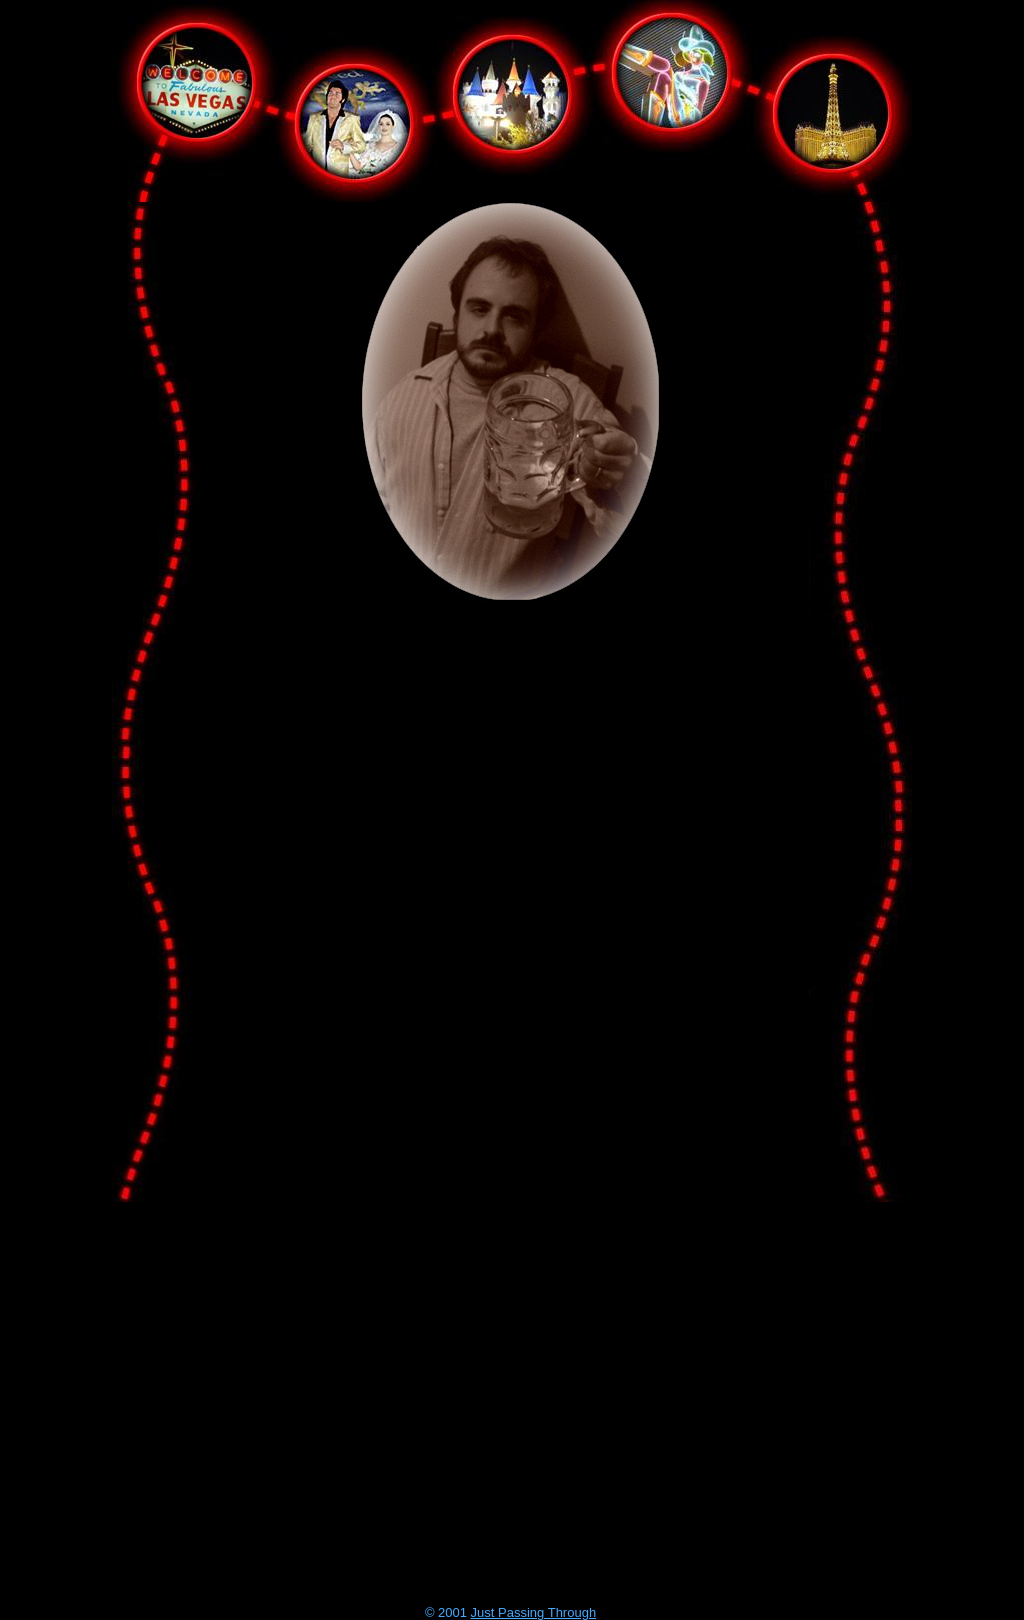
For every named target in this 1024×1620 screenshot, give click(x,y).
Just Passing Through (534, 1612)
